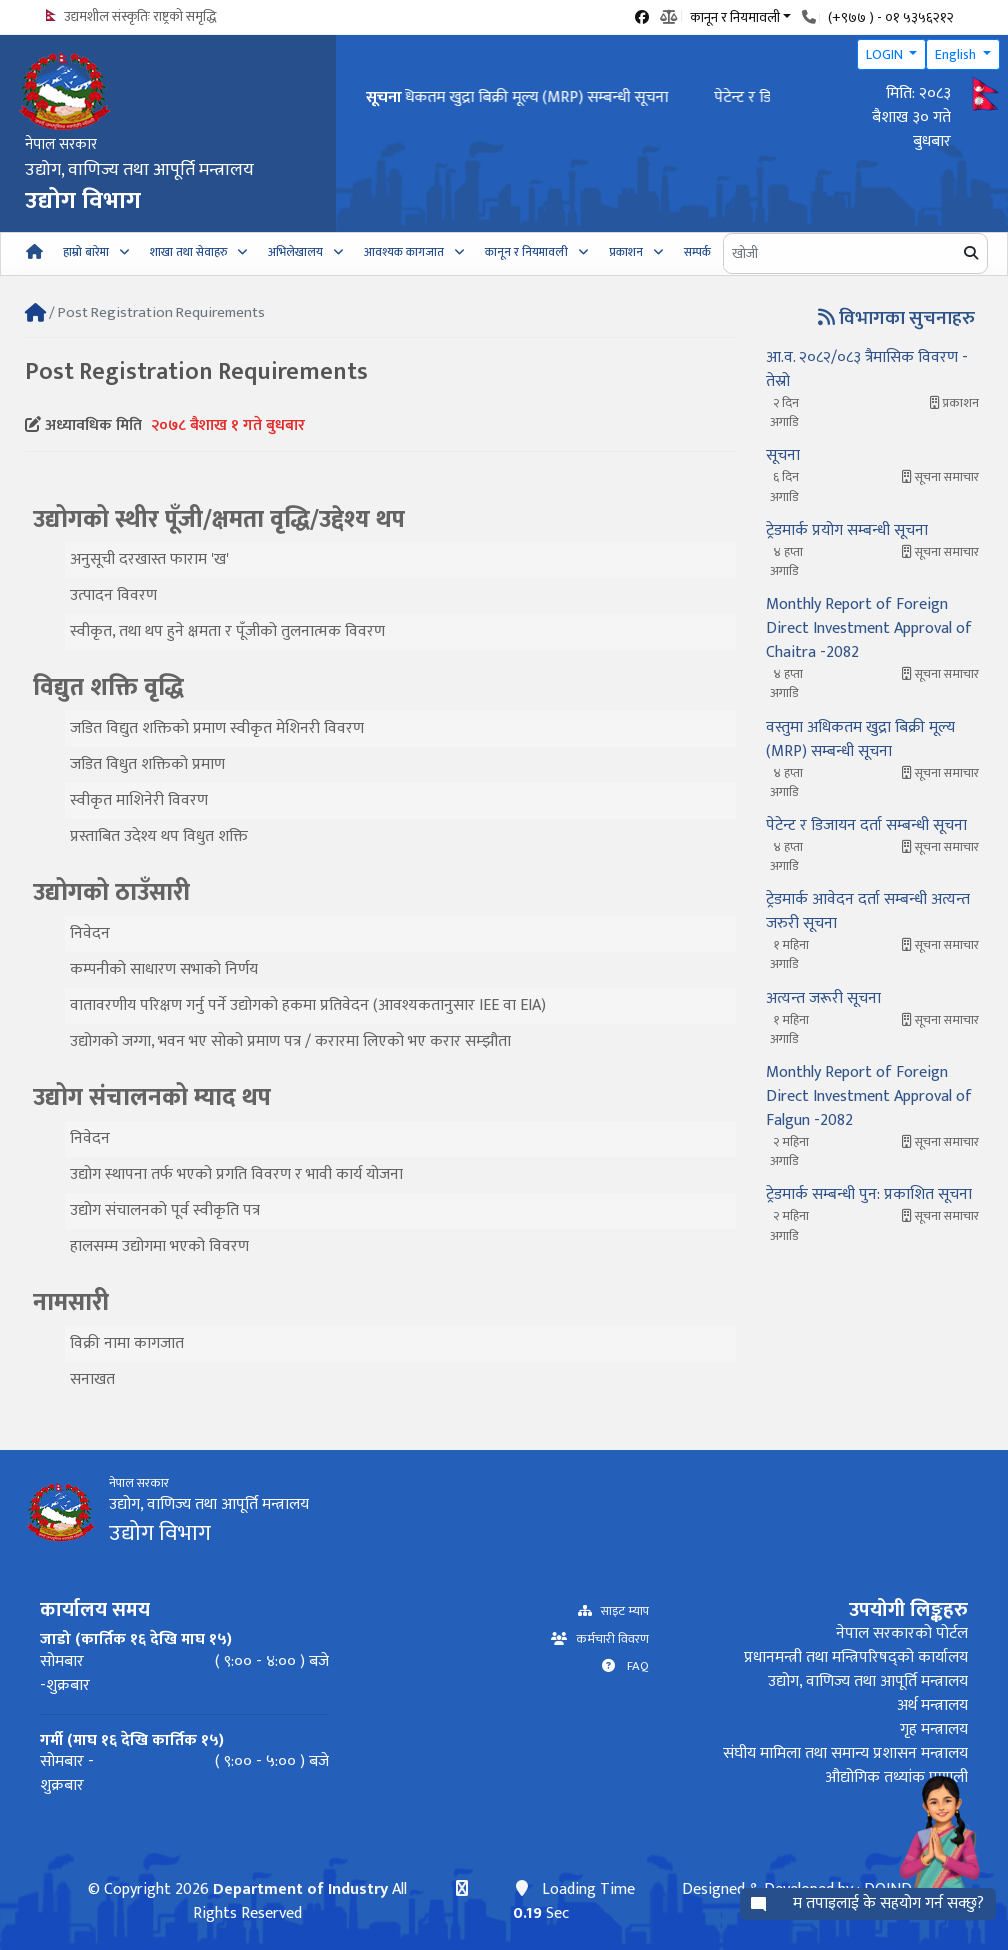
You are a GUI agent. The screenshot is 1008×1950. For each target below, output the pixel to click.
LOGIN (886, 54)
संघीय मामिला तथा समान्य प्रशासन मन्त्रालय (845, 1753)
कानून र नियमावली (526, 252)
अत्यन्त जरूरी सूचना (823, 998)
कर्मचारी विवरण (608, 1639)
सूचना (783, 455)
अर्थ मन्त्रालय (932, 1705)
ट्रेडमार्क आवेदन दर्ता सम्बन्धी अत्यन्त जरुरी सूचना (868, 911)
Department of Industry (300, 1889)
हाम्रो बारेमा (86, 252)
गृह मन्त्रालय (934, 1729)
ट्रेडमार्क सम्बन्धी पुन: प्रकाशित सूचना (869, 1194)
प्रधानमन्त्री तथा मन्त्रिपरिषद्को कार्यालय (856, 1657)
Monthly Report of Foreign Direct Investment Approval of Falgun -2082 (869, 1096)
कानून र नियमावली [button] (735, 16)
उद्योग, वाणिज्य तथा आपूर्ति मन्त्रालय (868, 1681)
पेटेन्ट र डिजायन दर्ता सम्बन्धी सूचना (866, 825)
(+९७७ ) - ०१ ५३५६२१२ (891, 17)
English (957, 54)
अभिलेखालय (295, 252)
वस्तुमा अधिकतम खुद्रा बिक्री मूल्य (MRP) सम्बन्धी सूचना (564, 97)
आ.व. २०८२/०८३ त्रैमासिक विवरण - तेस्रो (867, 369)
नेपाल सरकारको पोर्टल (902, 1633)
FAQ (632, 1666)
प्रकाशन (626, 252)
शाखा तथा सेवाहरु (188, 252)
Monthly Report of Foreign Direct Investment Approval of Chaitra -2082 (869, 628)
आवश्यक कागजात (404, 252)
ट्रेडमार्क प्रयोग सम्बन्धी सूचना (847, 530)
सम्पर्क (697, 252)
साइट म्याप (620, 1611)
